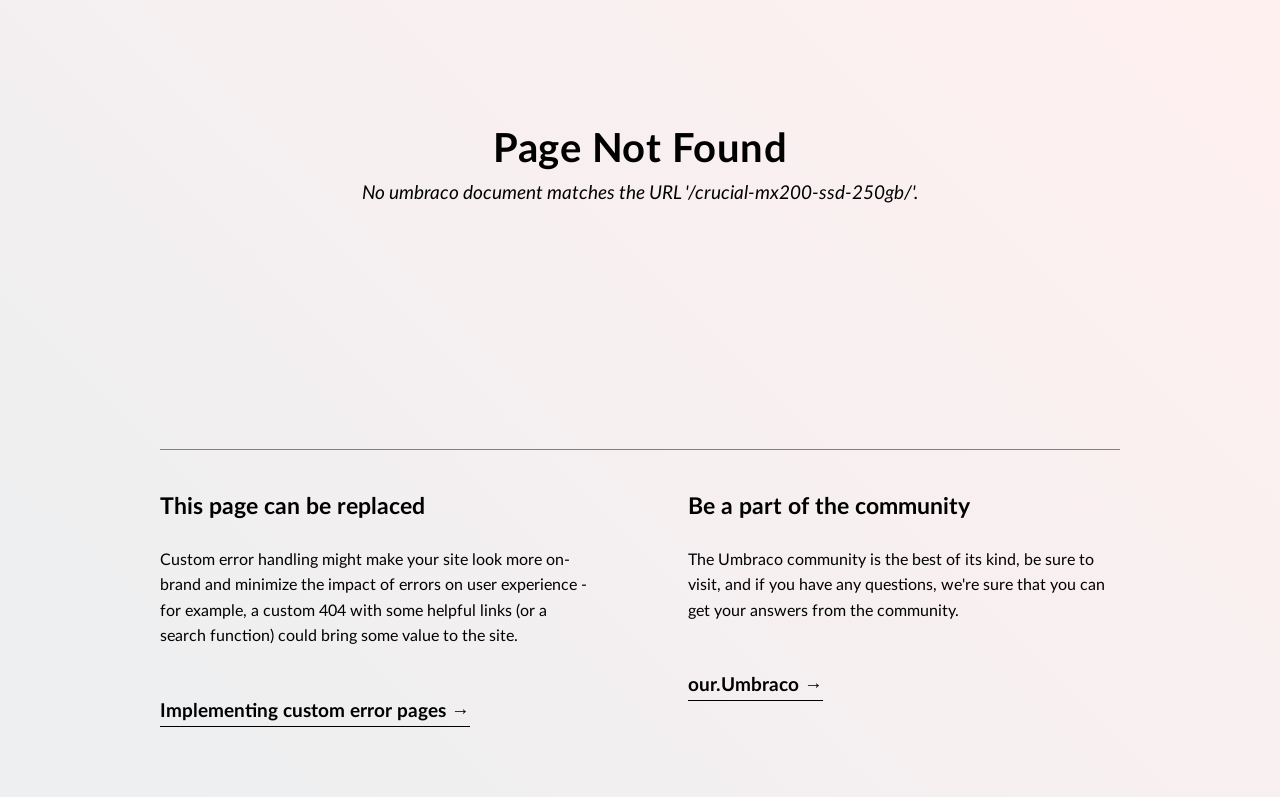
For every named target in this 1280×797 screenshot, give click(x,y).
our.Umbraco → (755, 685)
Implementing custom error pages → (315, 711)
